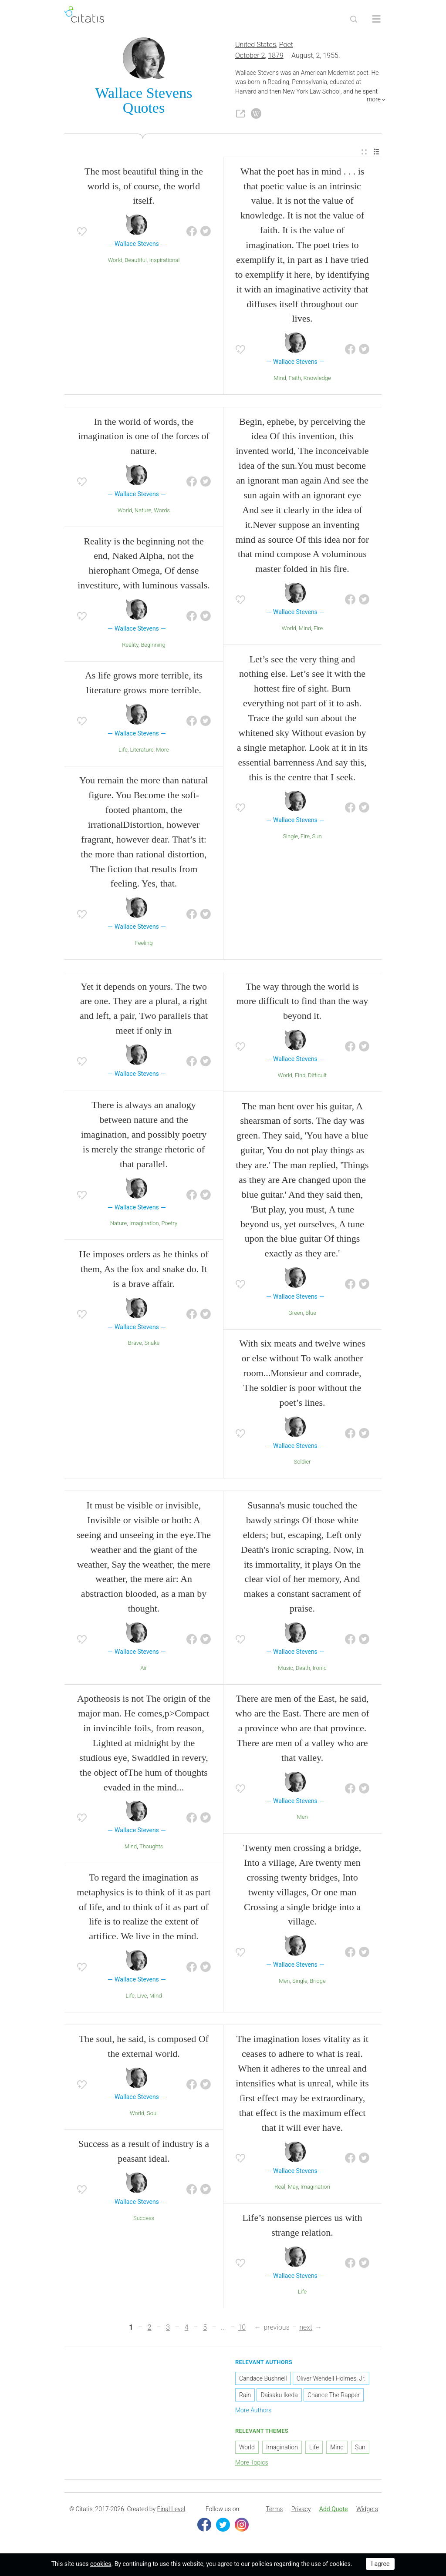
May (293, 2188)
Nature (143, 511)
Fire (318, 629)
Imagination (144, 1224)
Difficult (317, 1076)
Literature (142, 750)
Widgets (367, 2510)
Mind (280, 379)
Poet (286, 46)
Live (142, 1996)
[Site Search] (353, 19)
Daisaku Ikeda (278, 2396)
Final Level (171, 2510)
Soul (152, 2114)
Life (123, 750)
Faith (295, 379)
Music (285, 1669)
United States (255, 46)
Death (303, 1669)
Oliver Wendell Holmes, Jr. (331, 2379)
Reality (130, 645)
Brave (135, 1344)
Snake (151, 1344)
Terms (274, 2510)
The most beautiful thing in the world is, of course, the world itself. (143, 187)
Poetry (169, 1224)
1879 (276, 56)
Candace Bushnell (263, 2379)
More (162, 750)
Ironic (320, 1669)
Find (300, 1076)
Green (295, 1313)
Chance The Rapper (333, 2396)
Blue (310, 1313)
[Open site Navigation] (376, 19)
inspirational (164, 261)
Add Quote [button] (333, 2510)
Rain (245, 2396)
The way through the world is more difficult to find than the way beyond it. (302, 1002)
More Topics (251, 2463)
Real (279, 2188)
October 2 (250, 56)
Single (290, 837)
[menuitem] (364, 153)
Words (162, 511)
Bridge (317, 1981)
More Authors (253, 2411)
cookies (100, 2563)
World (115, 261)
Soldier (302, 1463)
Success (143, 2219)
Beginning (153, 645)
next (305, 2328)
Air (143, 1669)
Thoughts (151, 1847)
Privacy (301, 2510)
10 (242, 2328)
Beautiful (136, 261)
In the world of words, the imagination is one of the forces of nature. (143, 437)
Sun (317, 837)
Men (302, 1818)
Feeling (144, 943)
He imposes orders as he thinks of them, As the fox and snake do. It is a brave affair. (144, 1269)
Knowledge (317, 379)
